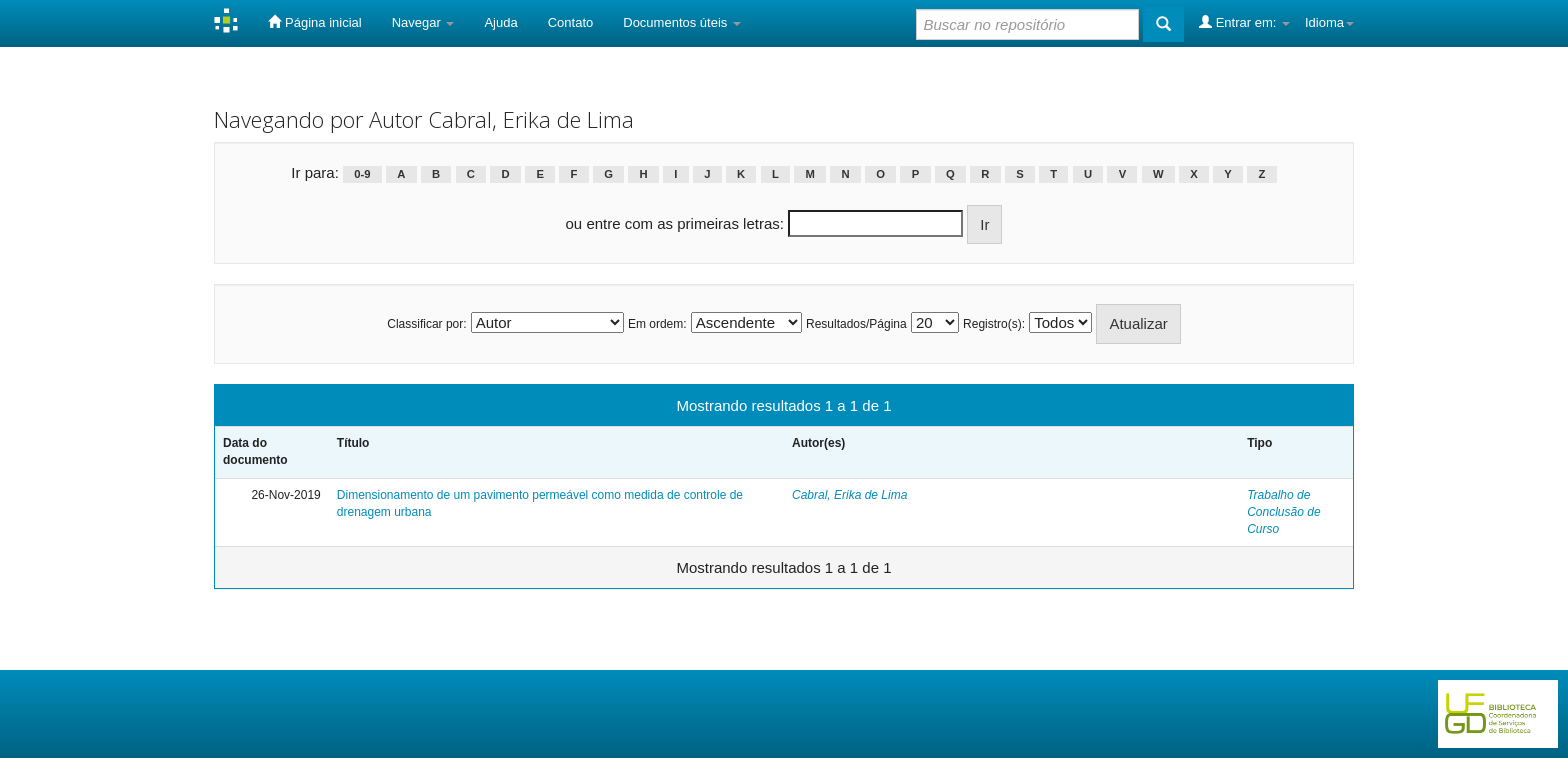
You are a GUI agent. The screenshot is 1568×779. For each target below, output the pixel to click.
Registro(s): (994, 324)
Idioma (1329, 22)
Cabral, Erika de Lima (849, 495)
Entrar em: (1244, 22)
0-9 (362, 174)
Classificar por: (426, 324)
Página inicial (314, 22)
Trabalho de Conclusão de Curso (1283, 512)
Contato (571, 22)
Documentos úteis (682, 22)
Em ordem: (657, 324)
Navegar (423, 22)
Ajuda (500, 22)
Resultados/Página (856, 324)
